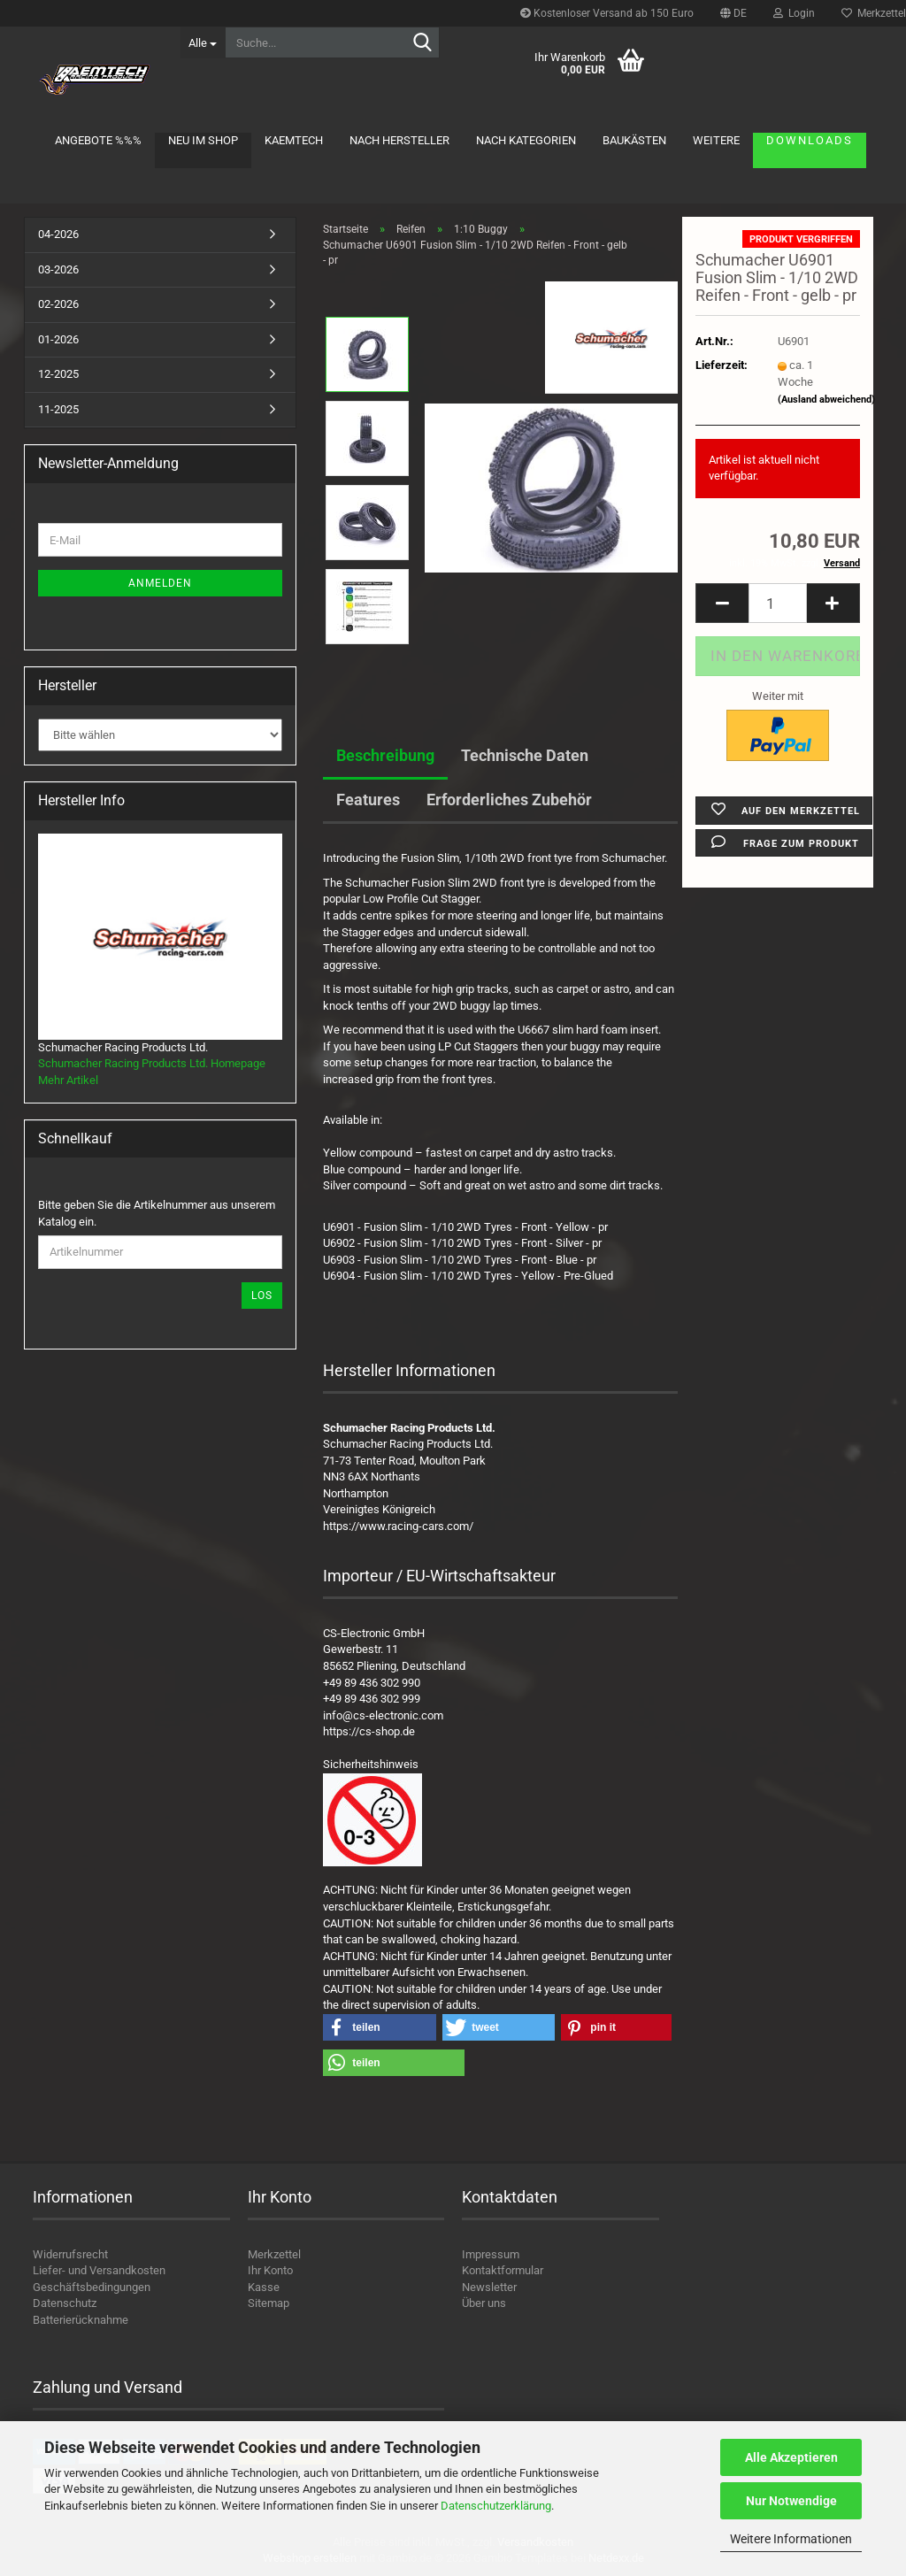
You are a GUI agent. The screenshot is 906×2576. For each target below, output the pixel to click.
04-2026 (58, 234)
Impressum (490, 2254)
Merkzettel (274, 2254)
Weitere (716, 140)
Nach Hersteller (399, 140)
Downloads (809, 140)
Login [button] (794, 13)
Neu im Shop (203, 140)
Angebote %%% (98, 140)
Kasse (264, 2287)
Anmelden (160, 583)
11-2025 (58, 409)
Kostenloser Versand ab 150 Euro (607, 13)
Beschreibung (385, 755)
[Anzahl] (778, 603)
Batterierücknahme (80, 2319)
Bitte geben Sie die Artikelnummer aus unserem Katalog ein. (156, 1213)
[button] (733, 13)
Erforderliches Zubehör (509, 799)
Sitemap (268, 2303)
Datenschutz (64, 2303)
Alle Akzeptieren (791, 2457)
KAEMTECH (294, 140)
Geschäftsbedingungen (91, 2287)
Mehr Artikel (68, 1080)
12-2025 (58, 374)
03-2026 (58, 269)
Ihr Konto (270, 2270)
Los (262, 1295)
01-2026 (58, 339)
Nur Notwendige (791, 2501)
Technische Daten (524, 755)
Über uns (484, 2303)
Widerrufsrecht (70, 2254)
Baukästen (634, 140)
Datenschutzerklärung (496, 2505)
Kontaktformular (502, 2270)
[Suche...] (202, 42)
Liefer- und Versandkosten (99, 2270)
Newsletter (489, 2287)
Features (368, 799)
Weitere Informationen (791, 2539)
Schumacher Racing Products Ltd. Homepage (151, 1063)
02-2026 (58, 304)
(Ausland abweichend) (826, 399)
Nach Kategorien (526, 140)
